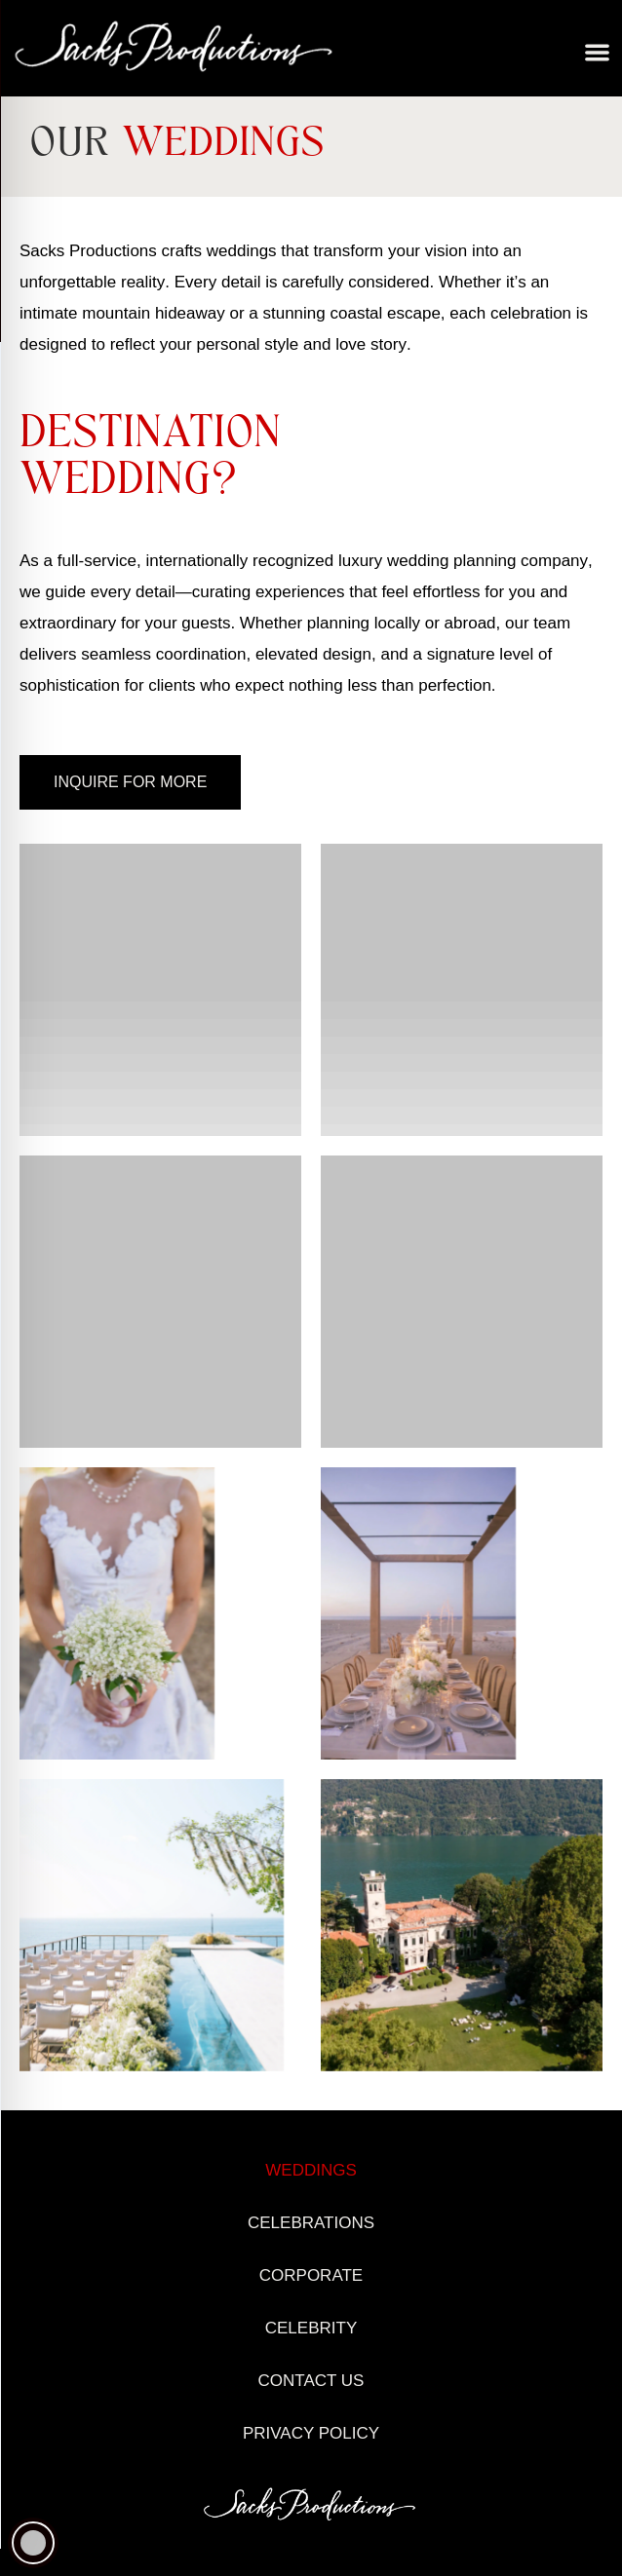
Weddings (311, 2170)
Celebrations (311, 2223)
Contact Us (311, 2380)
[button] (598, 53)
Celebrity (311, 2328)
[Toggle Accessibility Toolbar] (33, 2542)
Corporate (311, 2275)
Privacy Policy (311, 2433)
